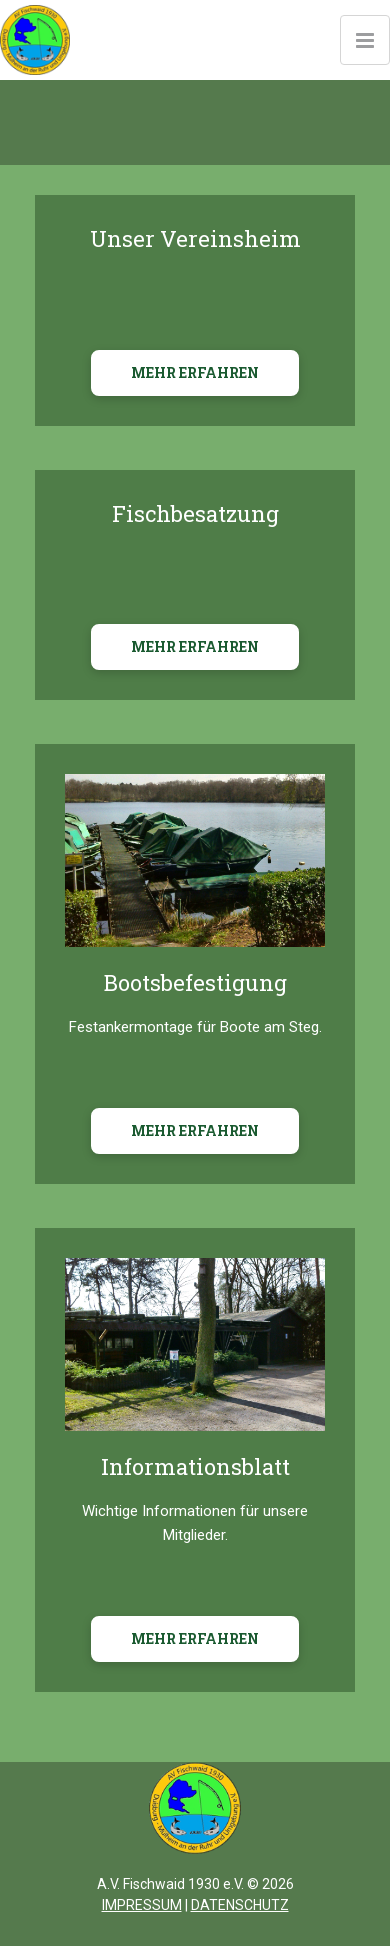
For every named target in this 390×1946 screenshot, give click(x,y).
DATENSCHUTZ (240, 1905)
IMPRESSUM (142, 1905)
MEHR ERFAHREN (195, 372)
